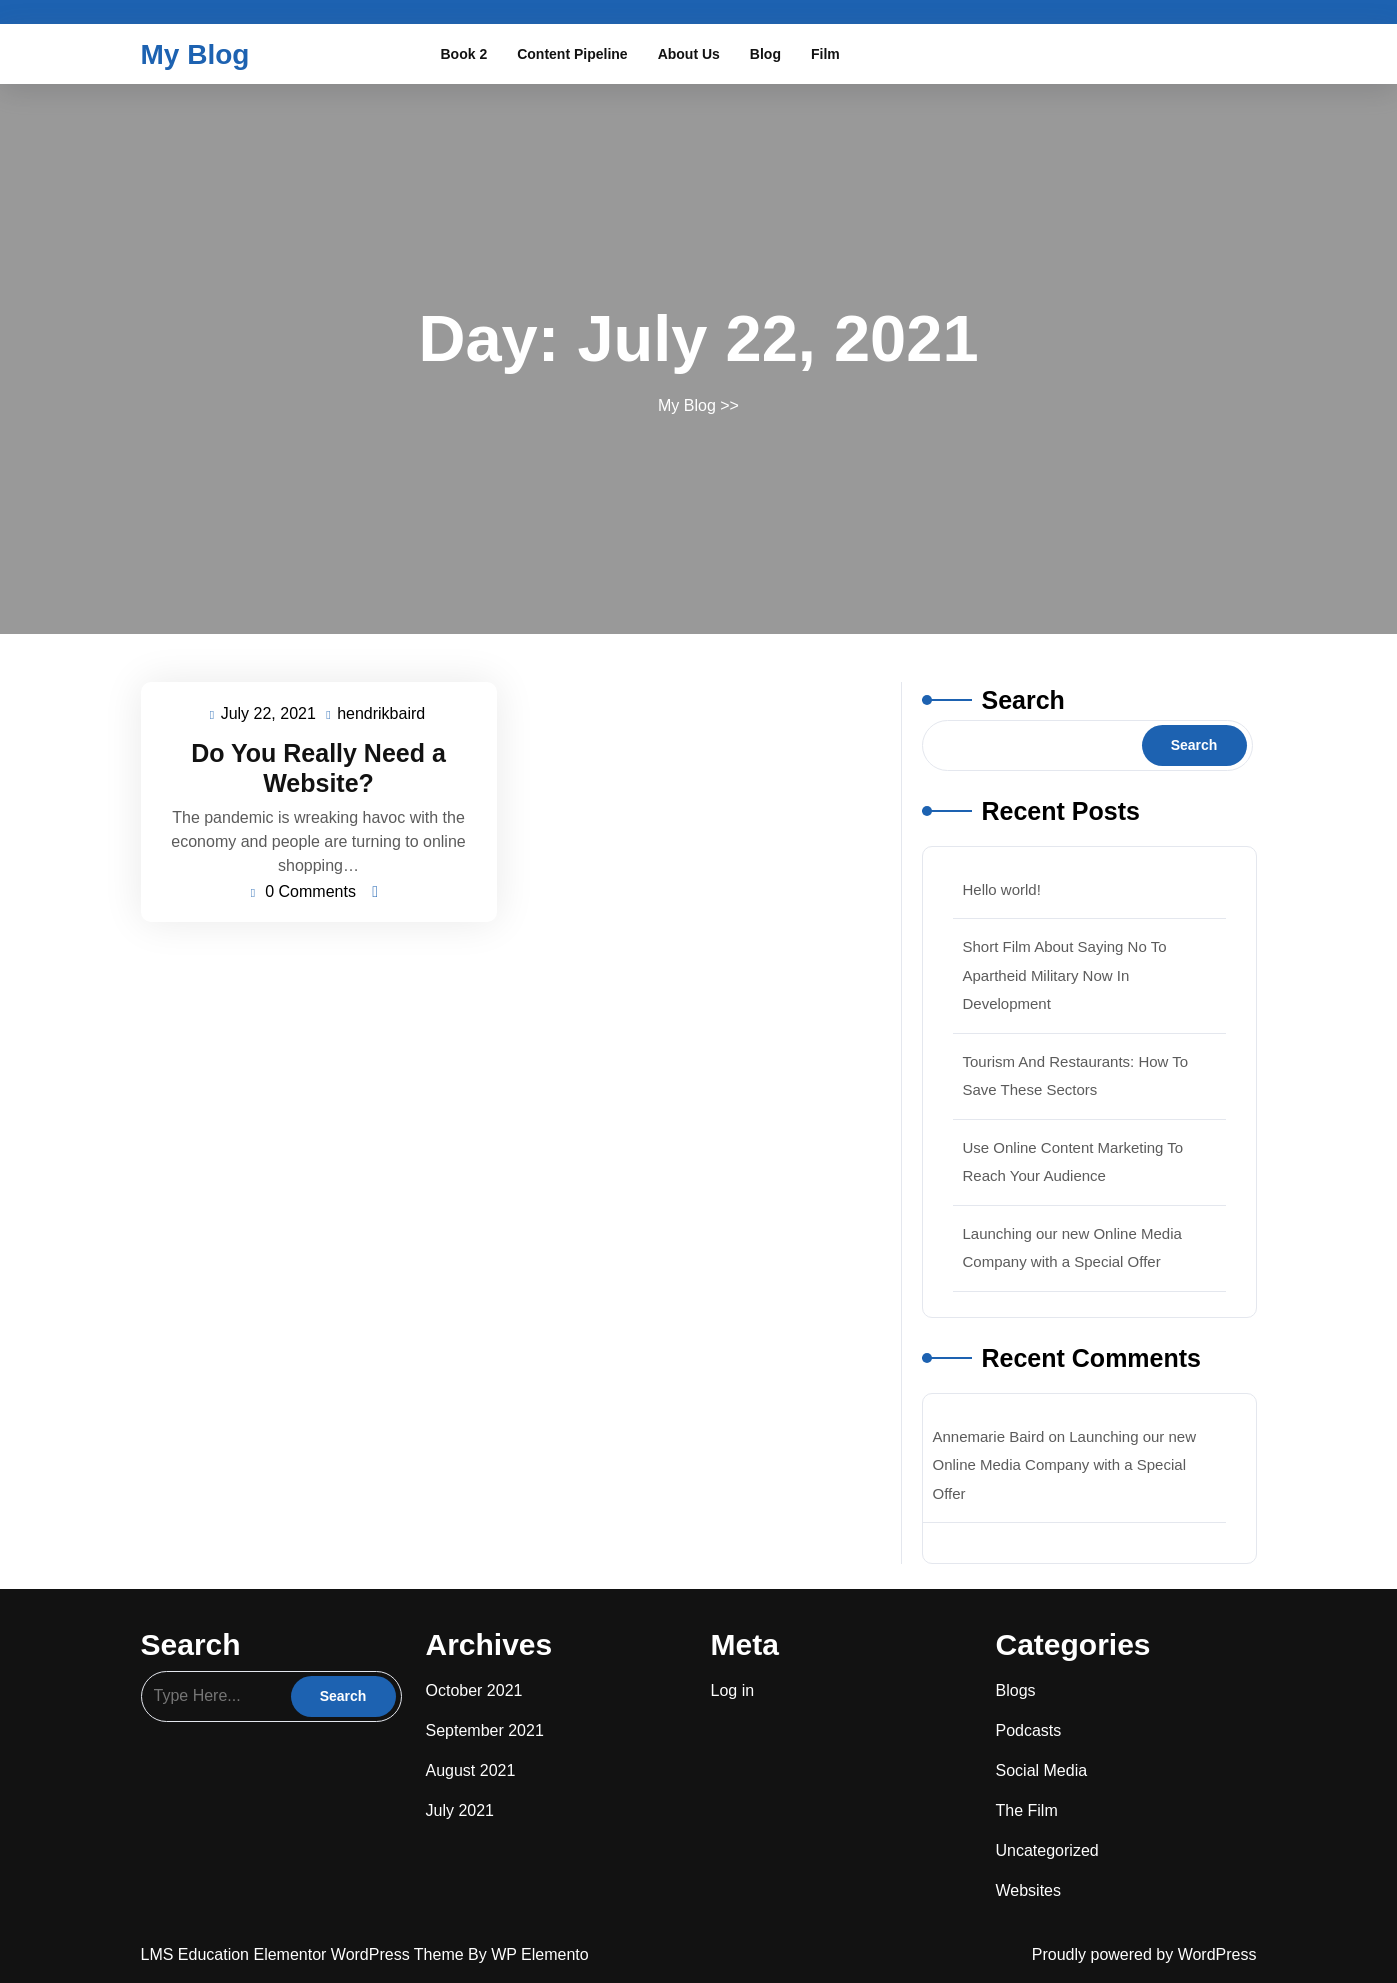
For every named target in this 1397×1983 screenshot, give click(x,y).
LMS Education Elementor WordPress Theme (305, 1954)
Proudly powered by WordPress (1144, 1954)
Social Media (1042, 1770)
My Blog (195, 54)
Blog (765, 54)
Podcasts (1029, 1730)
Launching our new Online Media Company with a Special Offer (1065, 1465)
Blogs (1016, 1690)
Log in (733, 1690)
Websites (1029, 1890)
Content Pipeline (572, 54)
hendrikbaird (382, 712)
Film (825, 54)
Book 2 (464, 54)
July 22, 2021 (269, 714)
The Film (1027, 1810)
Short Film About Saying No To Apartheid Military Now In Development (1065, 975)
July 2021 (460, 1810)
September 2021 (485, 1730)
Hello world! (1002, 889)
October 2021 (474, 1690)
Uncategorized (1047, 1850)
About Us (689, 54)
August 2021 (471, 1770)
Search (1023, 700)
